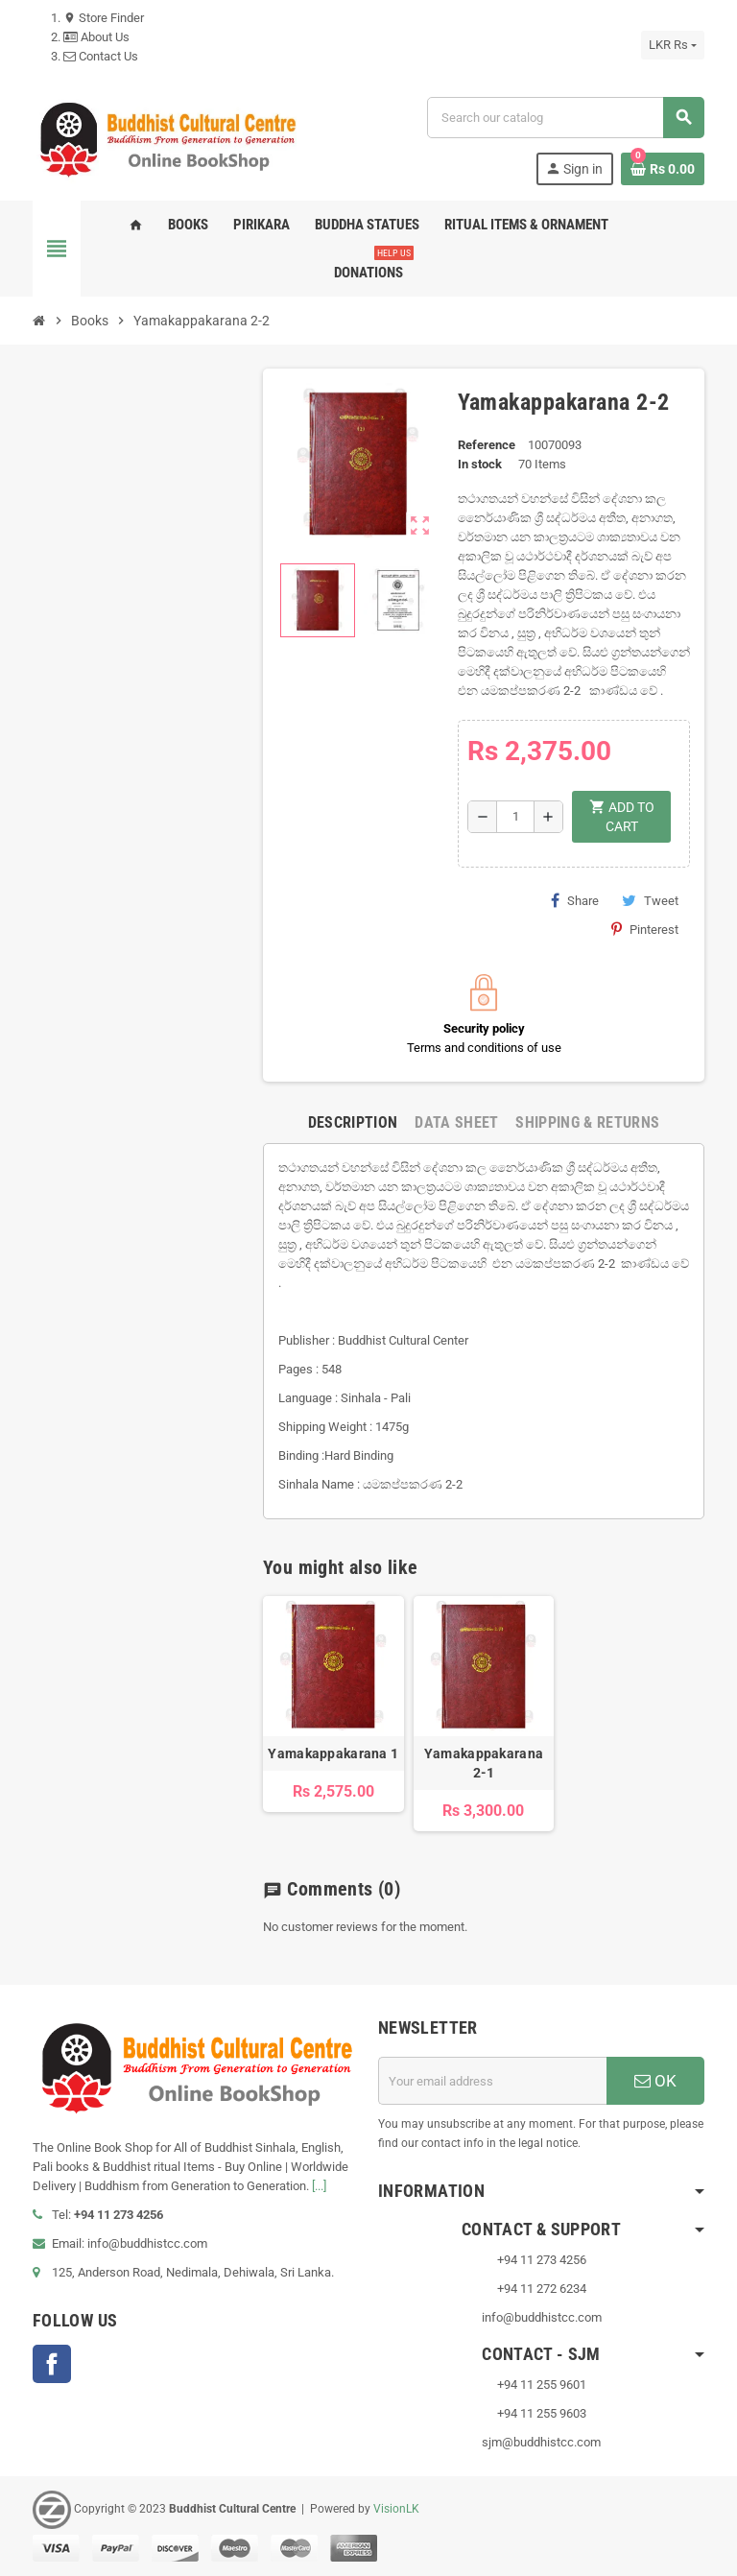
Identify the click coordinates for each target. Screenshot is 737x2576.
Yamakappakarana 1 (333, 1753)
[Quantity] (515, 816)
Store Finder (103, 18)
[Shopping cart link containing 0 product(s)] (662, 169)
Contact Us (100, 56)
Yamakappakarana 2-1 (483, 1763)
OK (655, 2080)
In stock (480, 464)
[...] (319, 2186)
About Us (96, 37)
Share (575, 900)
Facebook (52, 2364)
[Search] (565, 117)
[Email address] (492, 2081)
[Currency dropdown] (672, 45)
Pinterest (644, 929)
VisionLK (396, 2509)
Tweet (650, 900)
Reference (486, 445)
